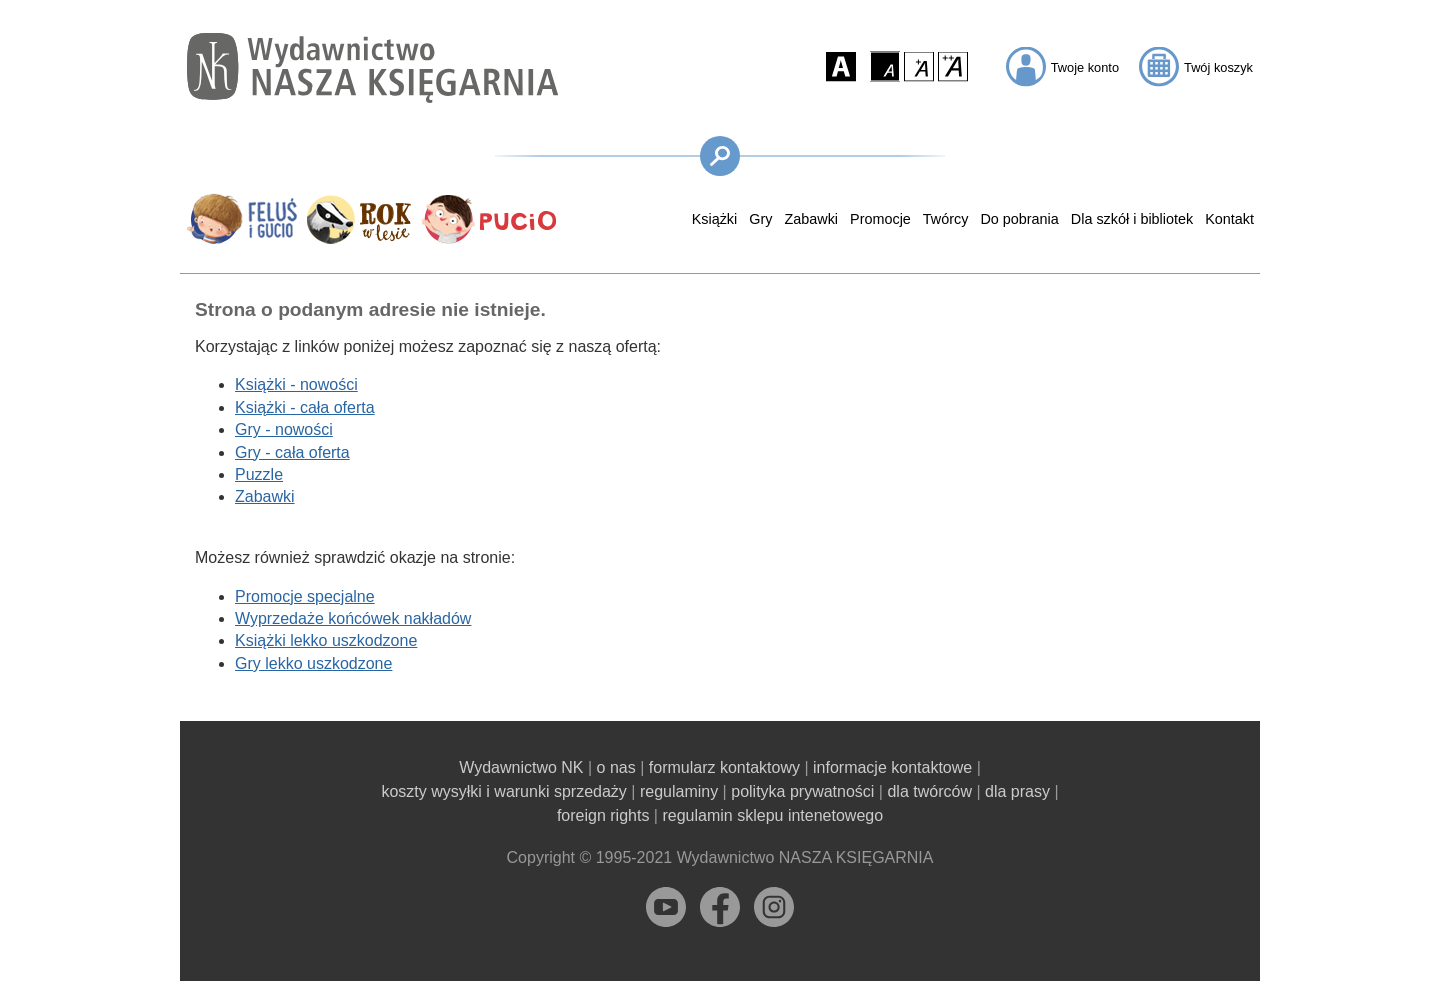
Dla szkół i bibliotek (1132, 219)
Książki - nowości (296, 384)
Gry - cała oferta (292, 452)
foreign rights (603, 815)
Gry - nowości (284, 429)
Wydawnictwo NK (521, 767)
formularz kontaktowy (724, 767)
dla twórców (929, 791)
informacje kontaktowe (892, 767)
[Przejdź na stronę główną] (372, 67)
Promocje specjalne (305, 596)
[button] (841, 66)
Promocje (880, 219)
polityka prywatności (802, 791)
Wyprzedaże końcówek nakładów (353, 618)
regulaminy (679, 791)
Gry (760, 219)
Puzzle (259, 474)
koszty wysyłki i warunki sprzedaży (503, 791)
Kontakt (1229, 219)
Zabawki (811, 219)
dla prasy (1017, 791)
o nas (616, 767)
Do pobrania (1019, 219)
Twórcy (946, 219)
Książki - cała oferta (305, 407)
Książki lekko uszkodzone (326, 640)
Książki (715, 219)
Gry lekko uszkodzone (313, 663)
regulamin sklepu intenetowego (772, 815)
